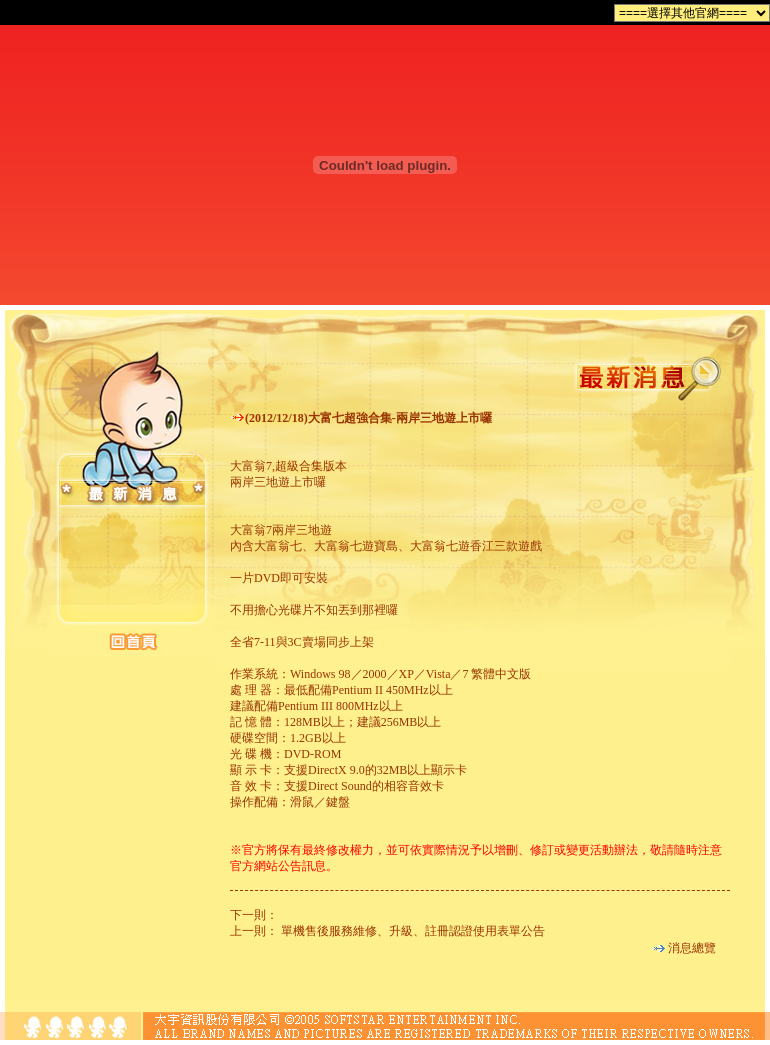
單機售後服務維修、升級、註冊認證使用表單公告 (413, 931)
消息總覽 (692, 948)
